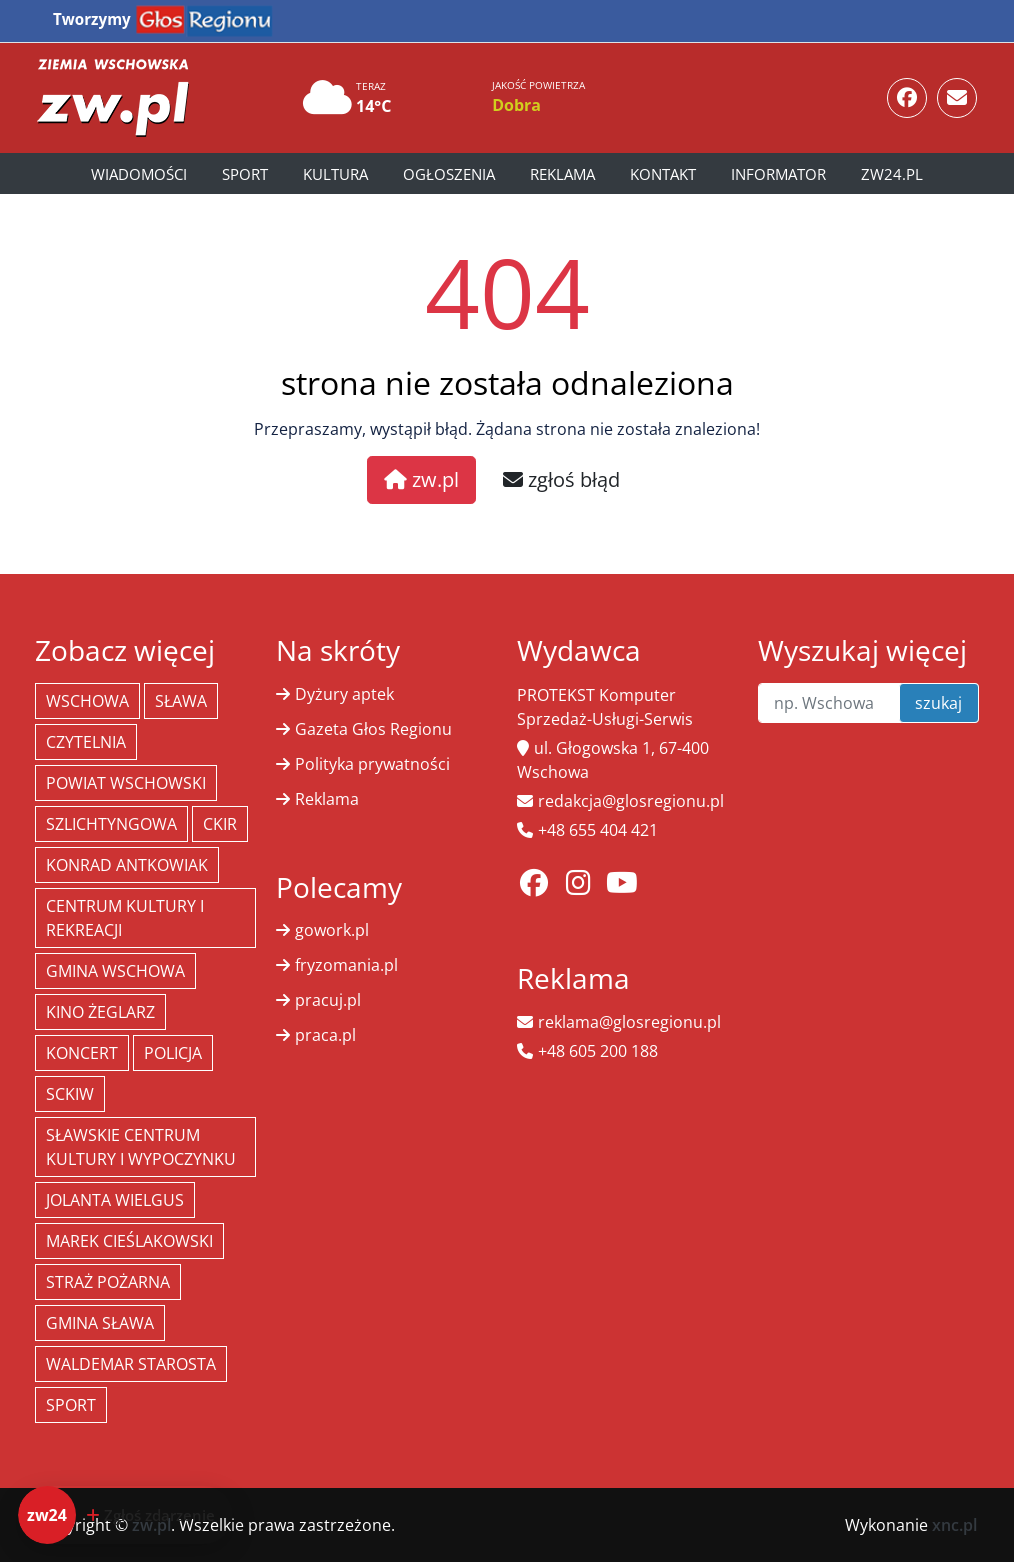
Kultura (335, 174)
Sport (245, 174)
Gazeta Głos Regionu (373, 729)
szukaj (938, 703)
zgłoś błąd (561, 479)
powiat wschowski (126, 783)
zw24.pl (892, 174)
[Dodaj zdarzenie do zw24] (125, 1515)
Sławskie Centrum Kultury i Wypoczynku (141, 1147)
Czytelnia (86, 742)
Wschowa (87, 701)
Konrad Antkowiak (127, 865)
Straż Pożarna (108, 1282)
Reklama (562, 174)
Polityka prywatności (372, 764)
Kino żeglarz (100, 1012)
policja (173, 1053)
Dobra (516, 105)
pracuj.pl (328, 1000)
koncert (82, 1053)
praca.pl (325, 1035)
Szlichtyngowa (111, 824)
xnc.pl (954, 1525)
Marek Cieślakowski (129, 1241)
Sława (181, 701)
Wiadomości (139, 174)
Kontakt (663, 174)
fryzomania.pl (346, 965)
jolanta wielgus (115, 1200)
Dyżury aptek (344, 694)
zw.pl (421, 479)
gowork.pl (332, 930)
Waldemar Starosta (131, 1364)
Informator (778, 174)
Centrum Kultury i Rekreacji (125, 918)
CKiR (220, 824)
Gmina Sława (100, 1323)
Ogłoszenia (449, 174)
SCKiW (70, 1094)
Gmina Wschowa (115, 971)
